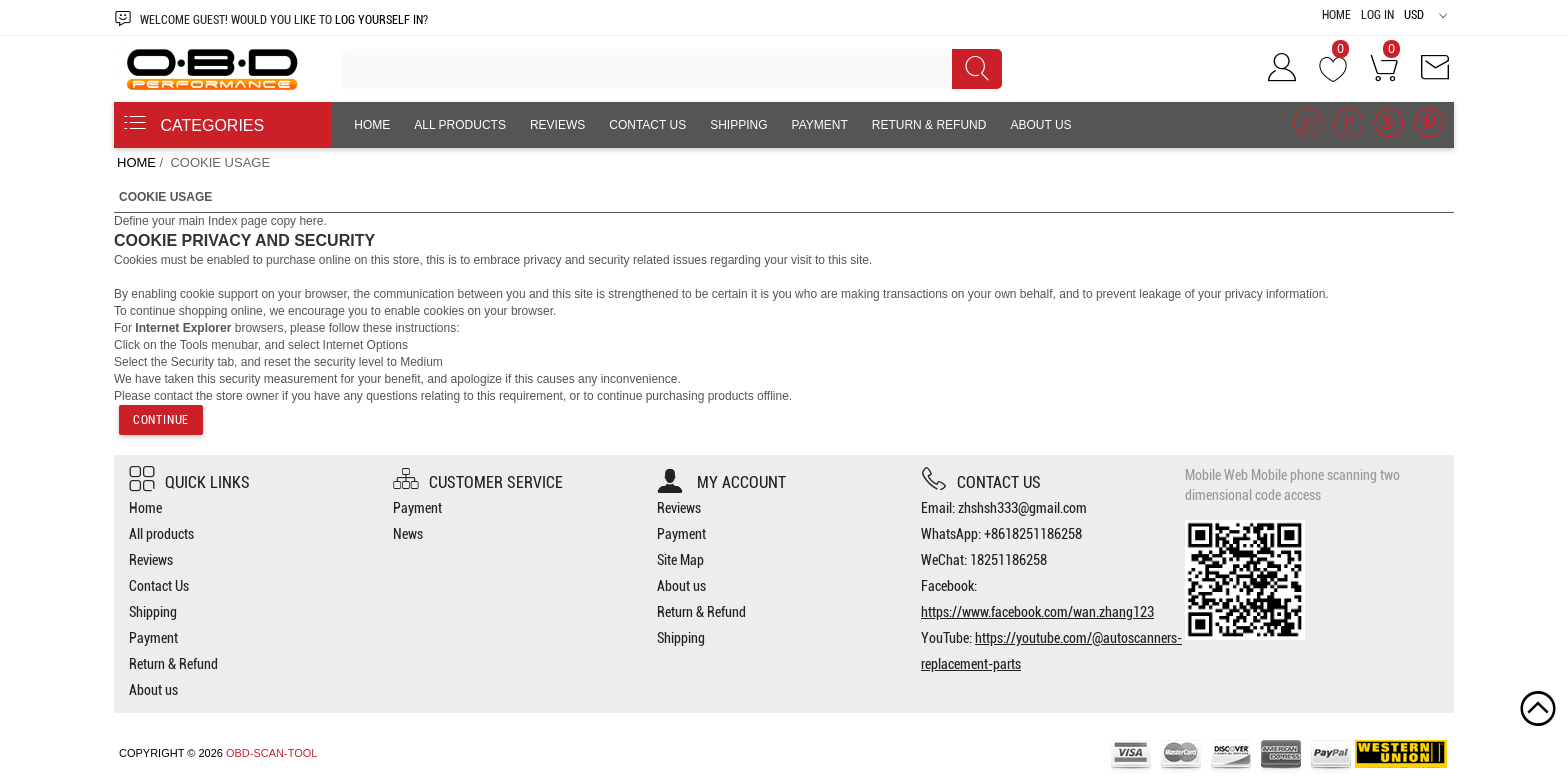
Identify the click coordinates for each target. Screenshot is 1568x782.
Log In (1377, 15)
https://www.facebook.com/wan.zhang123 (1037, 612)
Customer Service (478, 482)
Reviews (557, 125)
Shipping (738, 125)
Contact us (981, 482)
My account (721, 482)
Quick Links (189, 482)
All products (460, 125)
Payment (820, 125)
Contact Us (647, 125)
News (408, 534)
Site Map (680, 560)
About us (1040, 125)
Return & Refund (929, 125)
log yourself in (379, 20)
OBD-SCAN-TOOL (271, 753)
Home (1336, 15)
